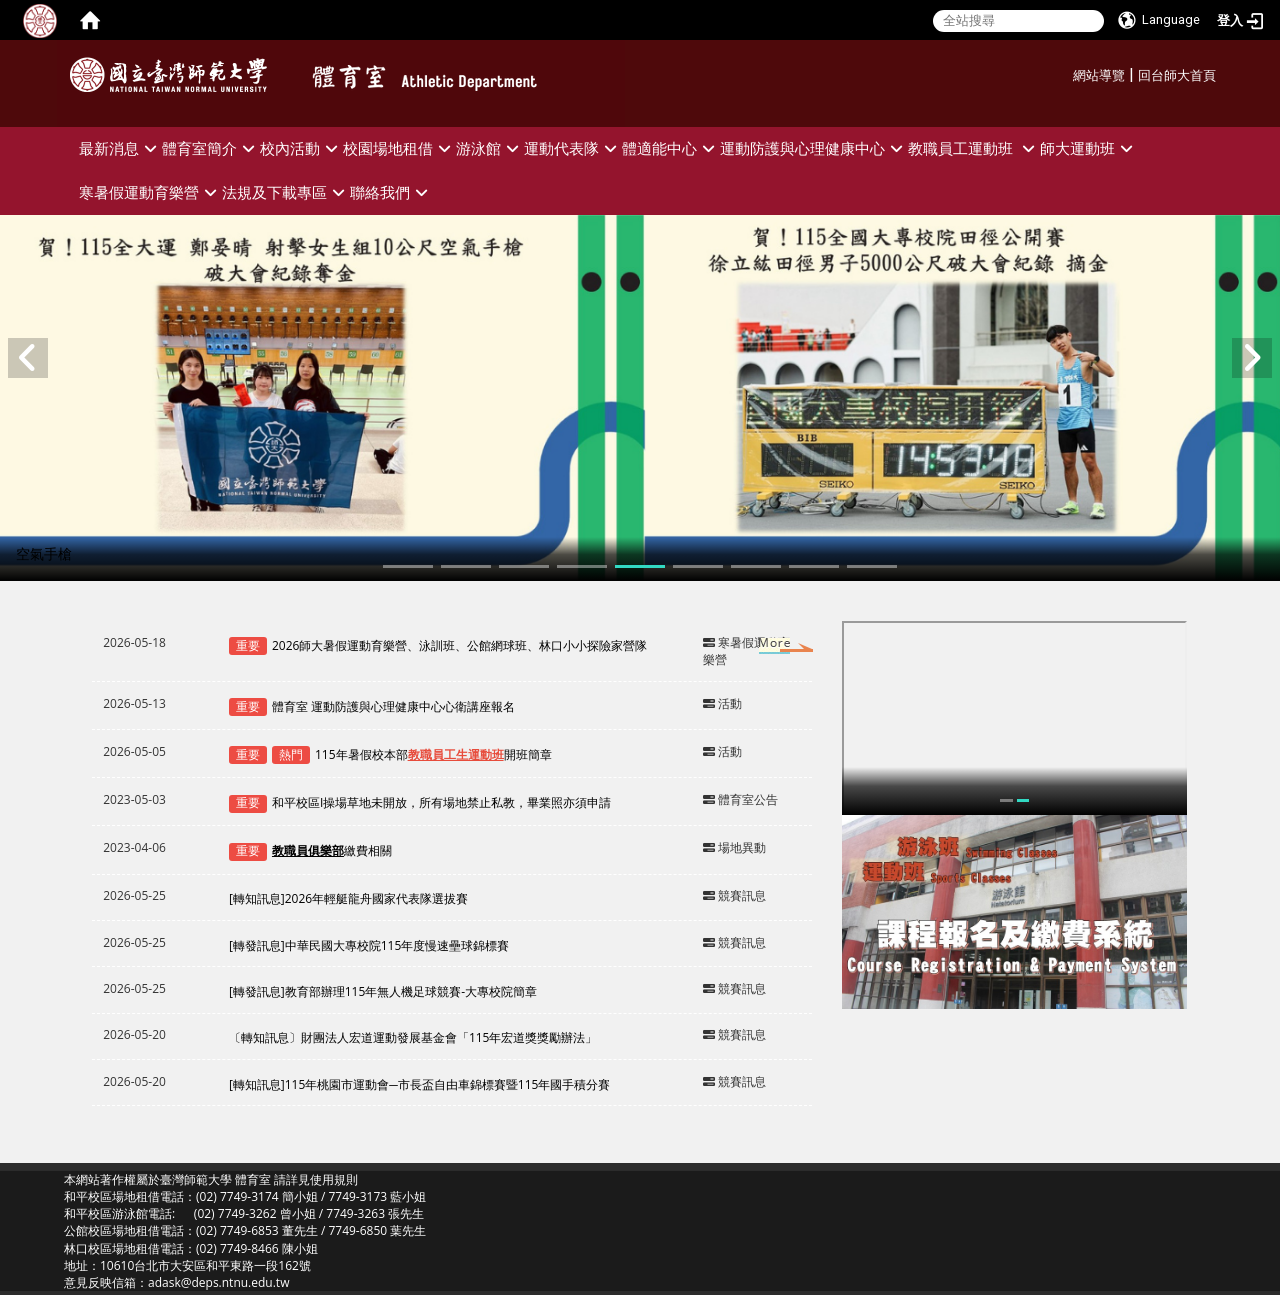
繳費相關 (332, 850)
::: (1065, 72)
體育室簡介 (211, 148)
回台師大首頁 (1177, 75)
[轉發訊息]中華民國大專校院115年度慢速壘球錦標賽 (369, 945)
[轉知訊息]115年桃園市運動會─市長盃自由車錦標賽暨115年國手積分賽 (420, 1084)
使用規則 (334, 1179)
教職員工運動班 (974, 148)
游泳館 (490, 148)
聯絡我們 (391, 192)
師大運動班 (1089, 148)
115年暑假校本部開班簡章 (433, 754)
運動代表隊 (573, 148)
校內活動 (301, 148)
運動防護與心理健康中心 (814, 148)
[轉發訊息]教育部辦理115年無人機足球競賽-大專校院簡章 (383, 991)
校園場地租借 (399, 148)
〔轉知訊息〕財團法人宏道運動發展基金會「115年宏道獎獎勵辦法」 (413, 1037)
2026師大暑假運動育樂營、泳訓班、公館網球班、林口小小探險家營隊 (459, 645)
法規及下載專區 (286, 192)
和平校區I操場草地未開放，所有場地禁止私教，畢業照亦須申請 (441, 802)
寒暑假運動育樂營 (150, 192)
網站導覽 (1099, 75)
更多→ (755, 647)
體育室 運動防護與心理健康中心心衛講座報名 (393, 706)
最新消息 (120, 148)
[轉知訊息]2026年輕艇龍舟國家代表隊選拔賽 (348, 898)
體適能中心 (671, 148)
